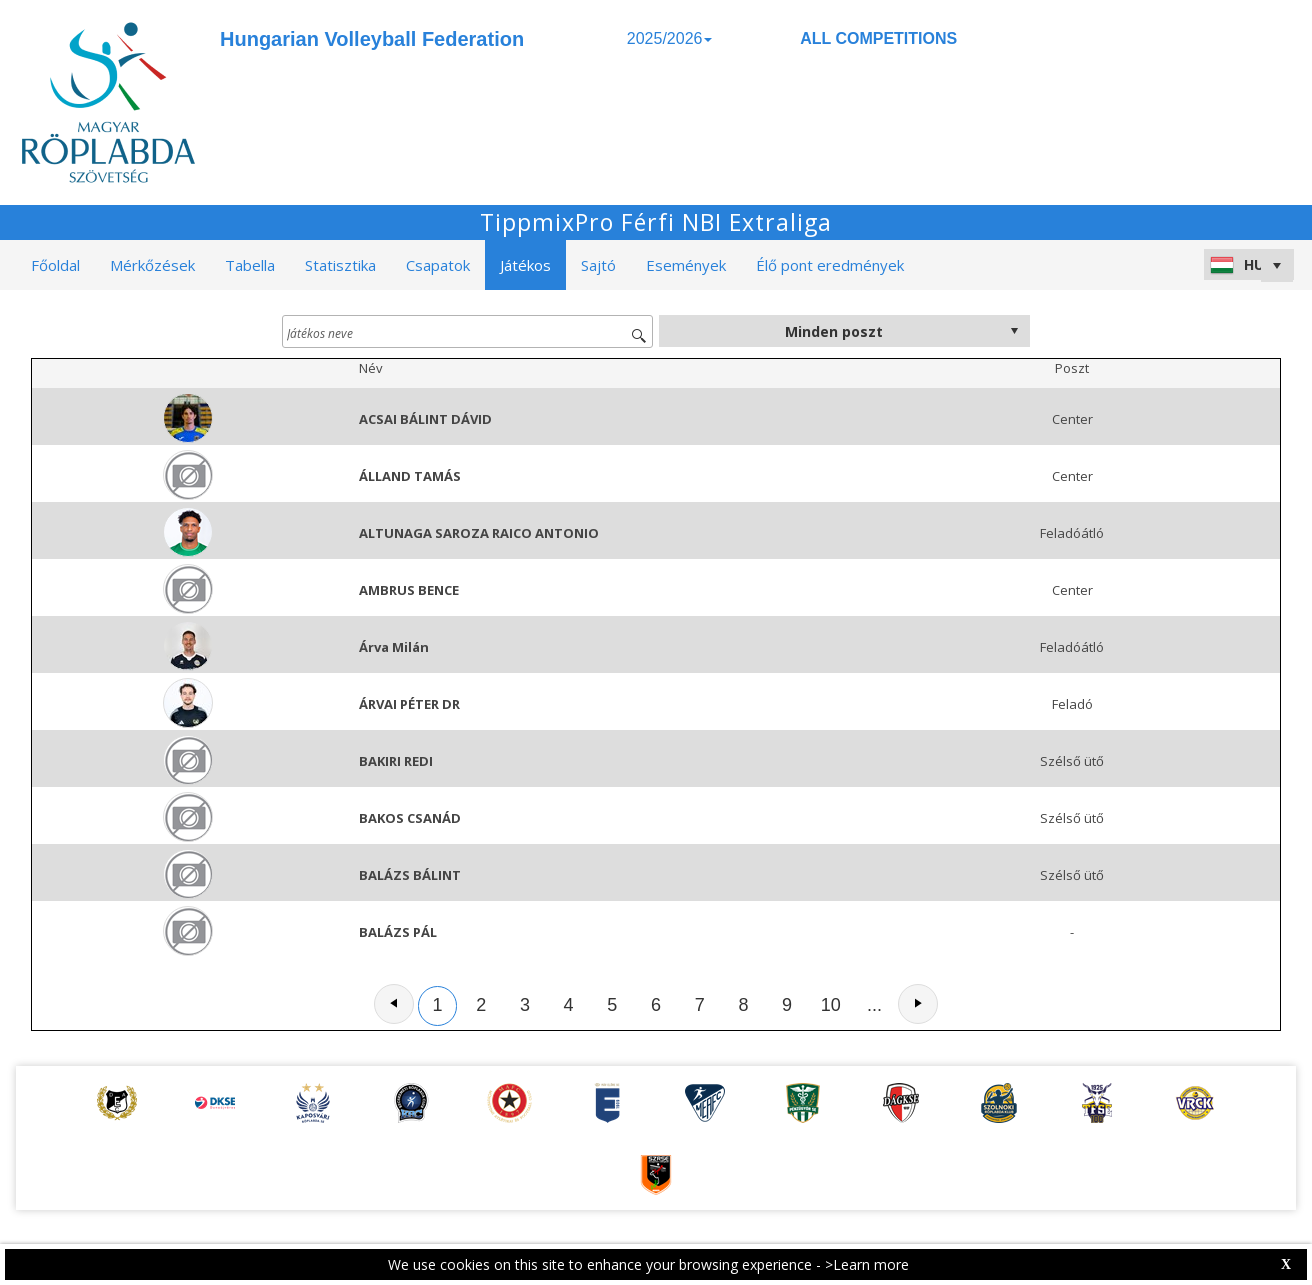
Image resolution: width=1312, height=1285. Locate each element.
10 (831, 1005)
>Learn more (867, 1264)
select (1014, 331)
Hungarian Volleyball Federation (372, 39)
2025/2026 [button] (670, 38)
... (874, 1005)
